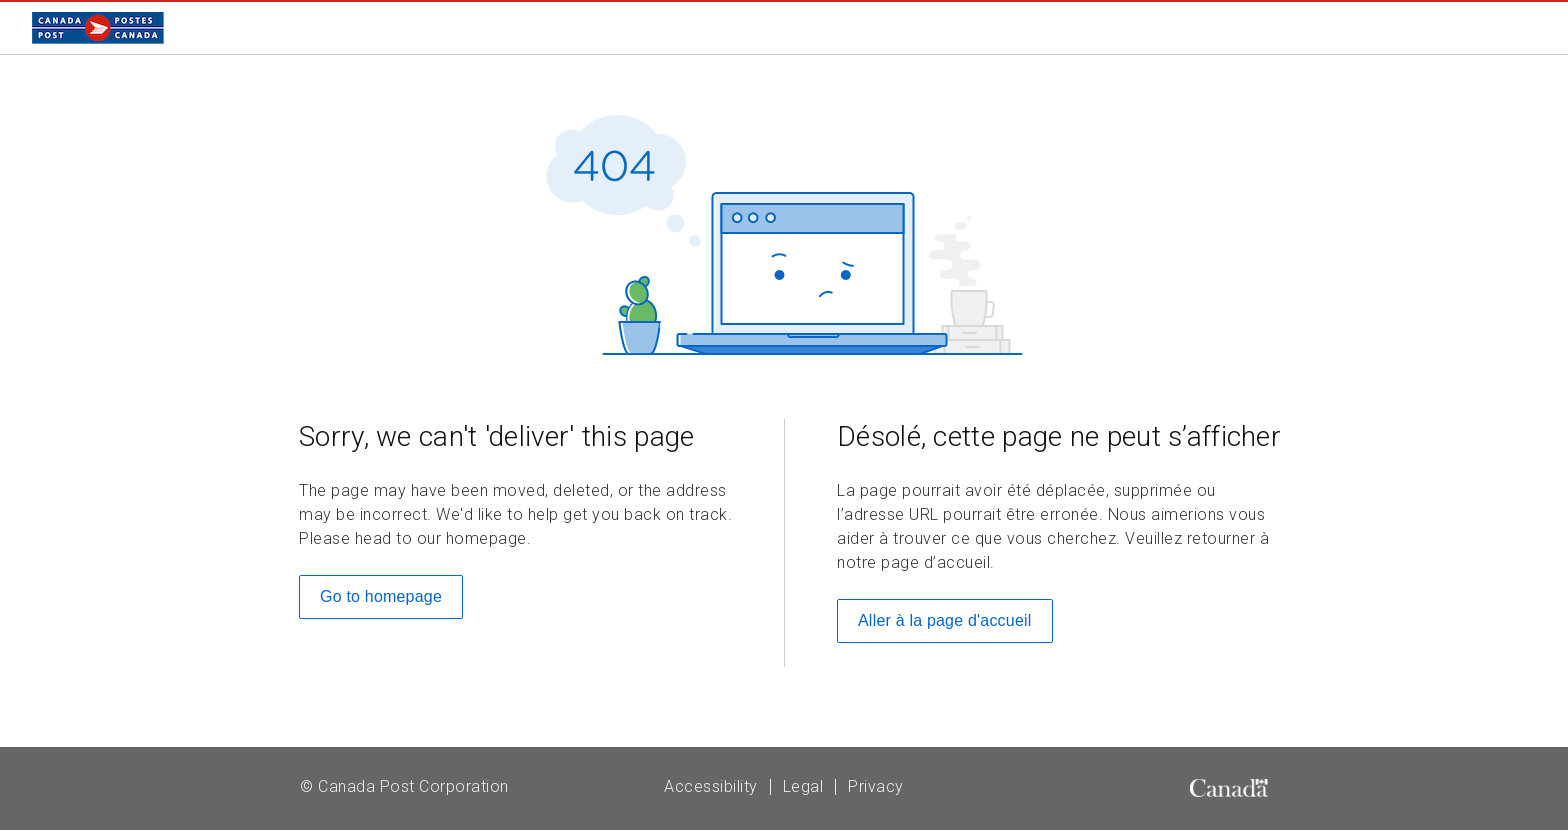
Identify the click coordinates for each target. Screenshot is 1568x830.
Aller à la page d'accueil (945, 620)
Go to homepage (381, 596)
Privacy (876, 786)
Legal (803, 786)
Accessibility (711, 786)
